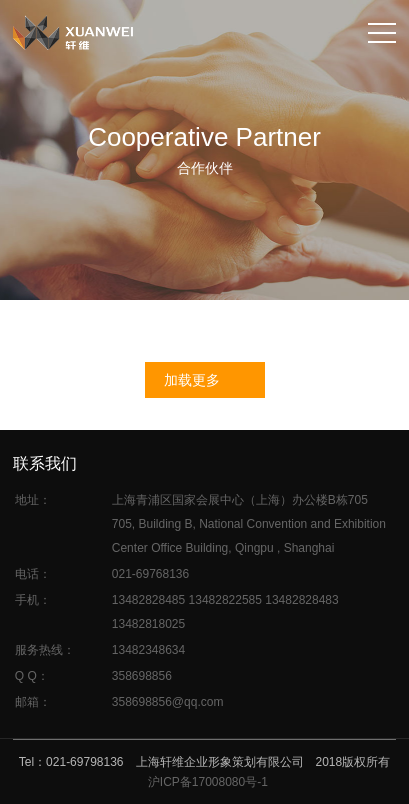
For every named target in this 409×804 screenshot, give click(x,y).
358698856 (142, 676)
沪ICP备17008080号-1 (208, 782)
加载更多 (192, 380)
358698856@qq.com (168, 702)
